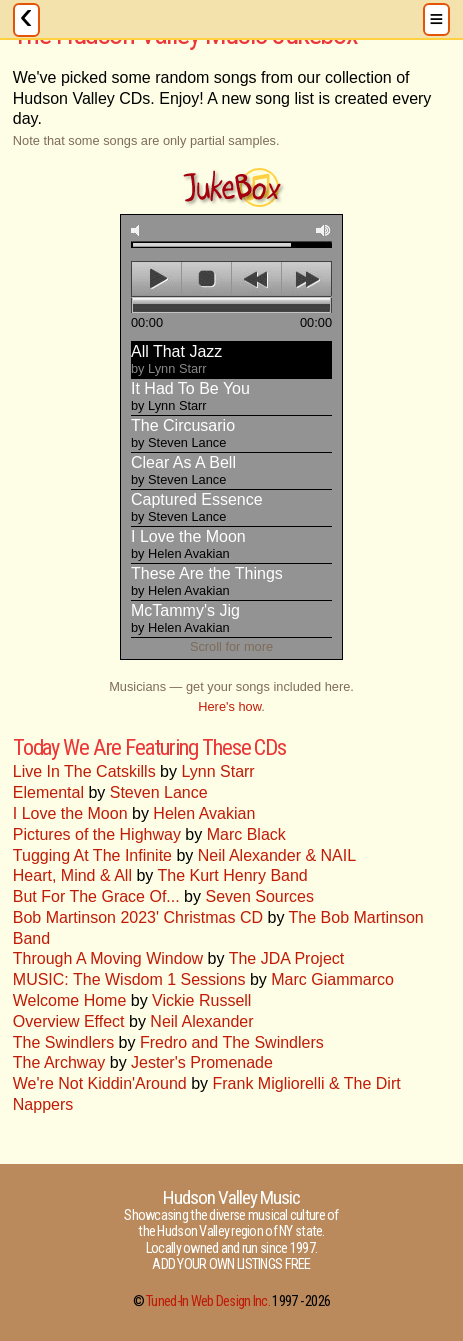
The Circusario (183, 433)
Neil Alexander (201, 1021)
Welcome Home (70, 1000)
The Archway (59, 1062)
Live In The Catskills (84, 771)
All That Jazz (176, 359)
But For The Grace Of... (96, 896)
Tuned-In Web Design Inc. (208, 1301)
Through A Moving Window (108, 958)
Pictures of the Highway (97, 834)
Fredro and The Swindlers (232, 1042)
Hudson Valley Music (232, 1197)
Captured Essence (197, 507)
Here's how (229, 706)
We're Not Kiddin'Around (100, 1083)
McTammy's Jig (185, 618)
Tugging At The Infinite (92, 855)
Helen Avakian (204, 813)
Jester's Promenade (202, 1062)
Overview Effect (69, 1021)
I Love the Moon (188, 544)
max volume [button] (324, 230)
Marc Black (246, 834)
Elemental (48, 792)
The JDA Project (287, 958)
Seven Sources (259, 896)
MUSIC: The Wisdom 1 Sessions (129, 979)
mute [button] (139, 230)
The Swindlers (63, 1042)
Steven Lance (159, 792)
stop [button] (206, 279)
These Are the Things (207, 581)
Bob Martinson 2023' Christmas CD (138, 917)
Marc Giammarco (332, 979)
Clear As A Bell (183, 470)
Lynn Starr (217, 771)
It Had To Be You (190, 396)
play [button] (156, 279)
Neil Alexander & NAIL (277, 855)
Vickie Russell (201, 1000)
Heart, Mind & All (72, 875)
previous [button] (256, 279)
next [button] (306, 279)
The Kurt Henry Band (232, 875)
